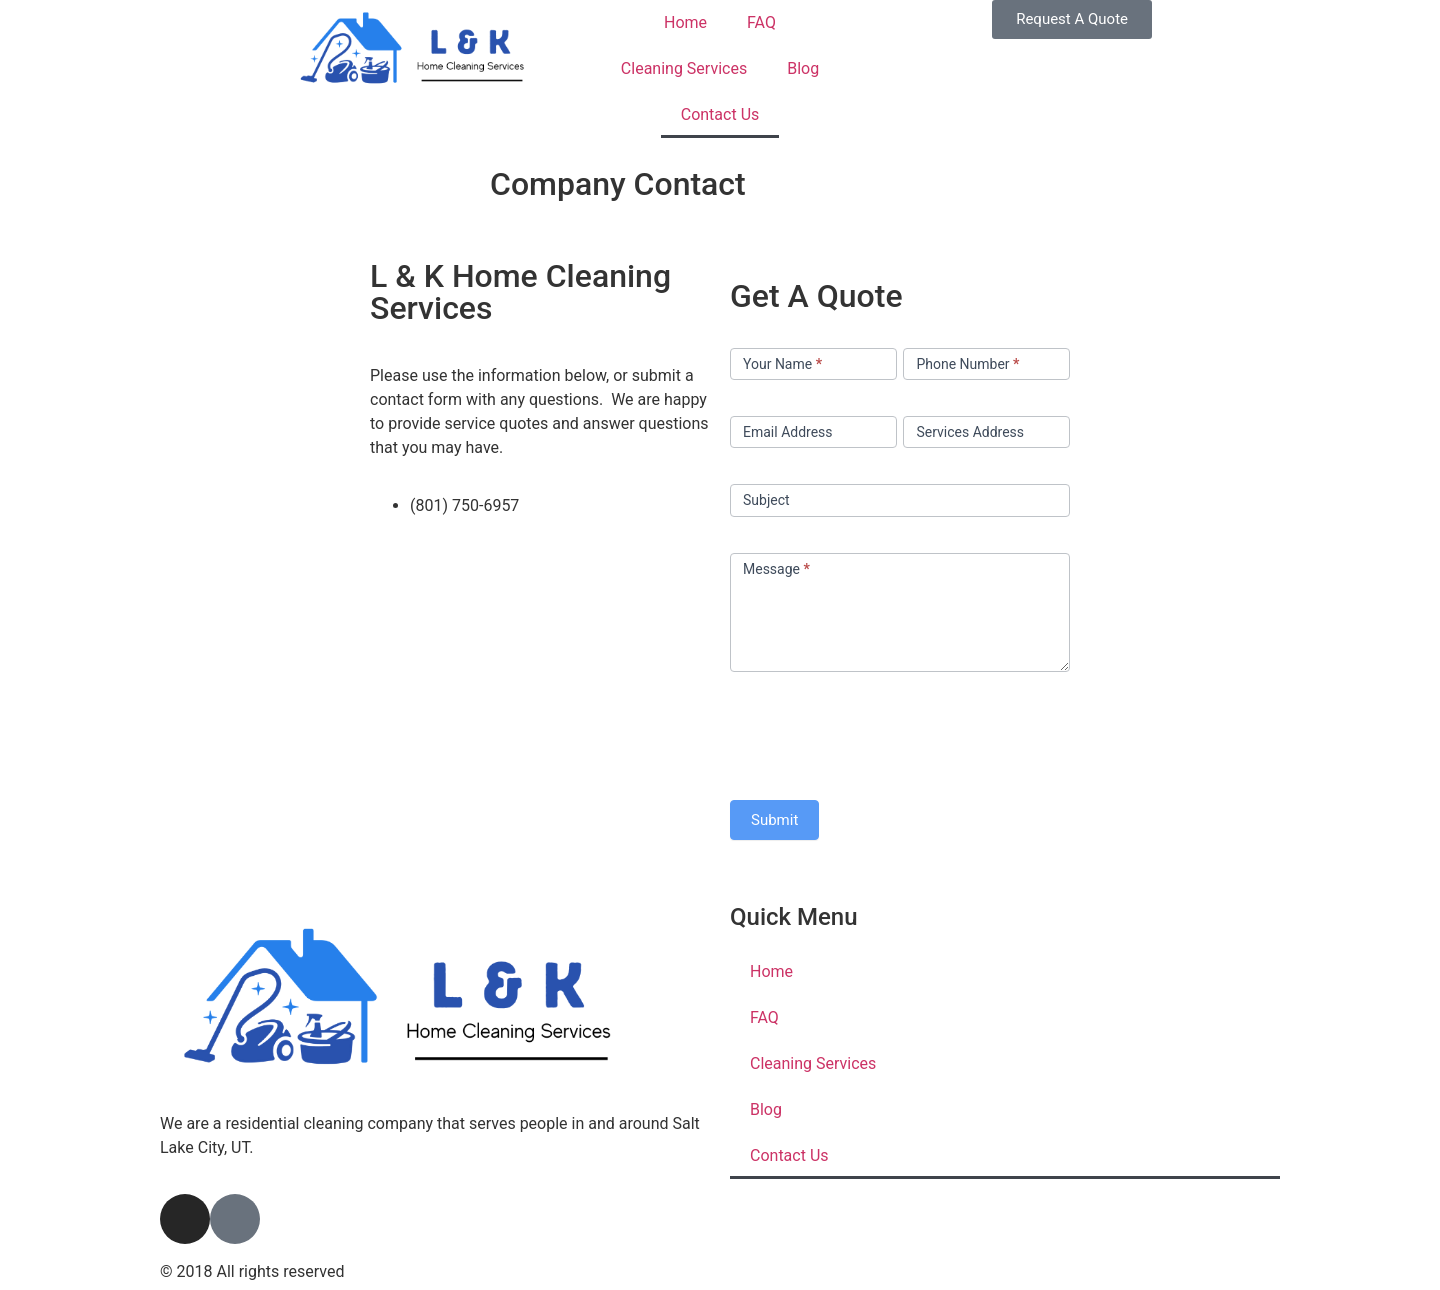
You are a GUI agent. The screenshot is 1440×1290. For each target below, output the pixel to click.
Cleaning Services (684, 68)
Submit (774, 820)
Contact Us (720, 114)
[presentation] (882, 731)
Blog (803, 68)
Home (685, 22)
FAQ (761, 22)
